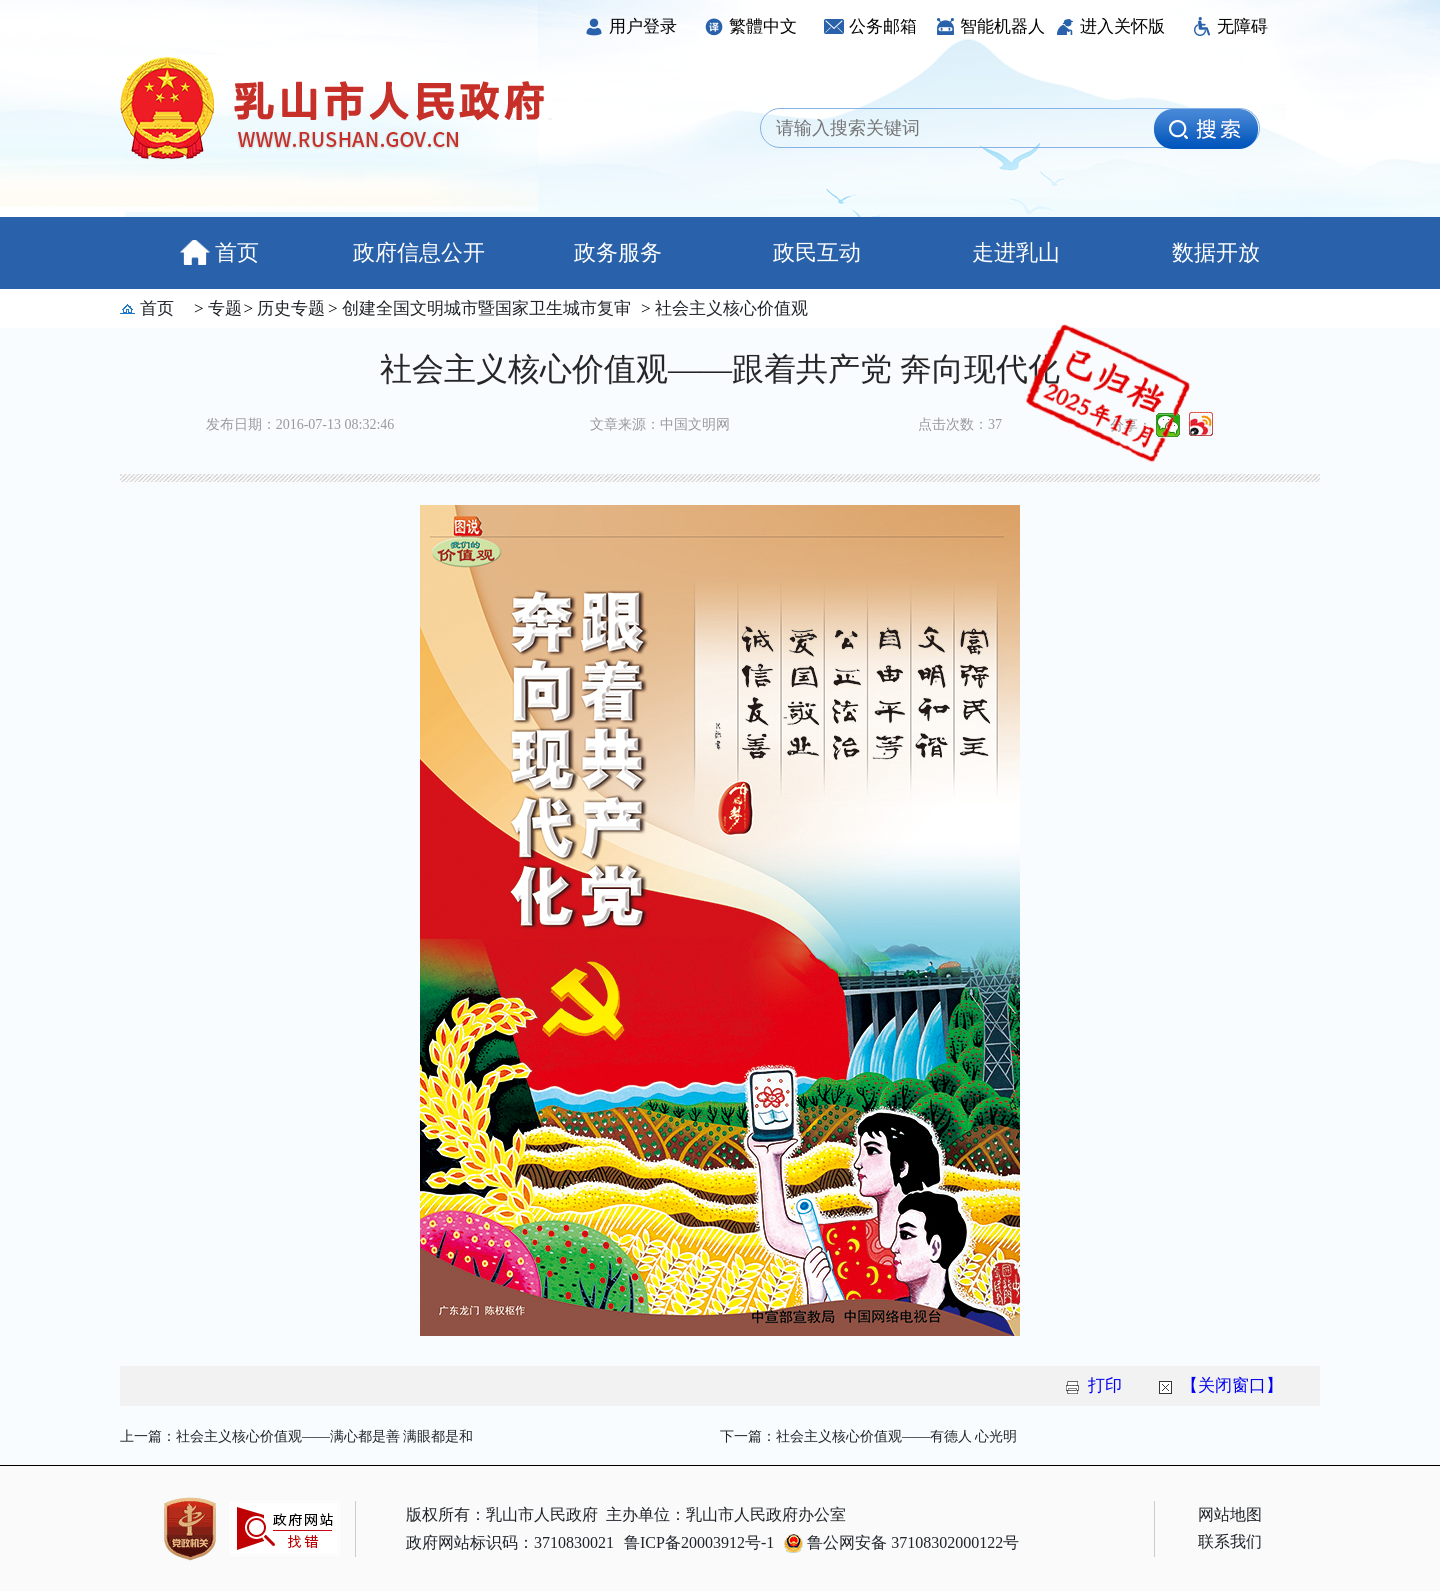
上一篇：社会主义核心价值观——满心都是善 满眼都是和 (297, 1436)
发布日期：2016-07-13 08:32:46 (300, 424)
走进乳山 (1016, 252)
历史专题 (289, 308)
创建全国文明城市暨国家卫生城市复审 (484, 308)
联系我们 (1230, 1541)
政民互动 (817, 252)
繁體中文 (750, 26)
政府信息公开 (419, 252)
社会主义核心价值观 (729, 308)
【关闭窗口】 (1232, 1385)
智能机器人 (990, 26)
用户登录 (630, 26)
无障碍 (1230, 26)
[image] (1206, 129)
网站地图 (1230, 1514)
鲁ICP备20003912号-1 (699, 1542)
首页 (219, 252)
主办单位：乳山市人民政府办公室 (726, 1514)
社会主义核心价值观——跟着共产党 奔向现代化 (720, 369)
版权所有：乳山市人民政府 (502, 1514)
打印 (1105, 1385)
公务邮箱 (870, 26)
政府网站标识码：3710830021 (510, 1542)
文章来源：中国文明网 (660, 424)
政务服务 (618, 252)
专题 (223, 308)
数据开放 (1216, 252)
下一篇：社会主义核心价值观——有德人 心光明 (869, 1436)
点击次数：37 (960, 424)
